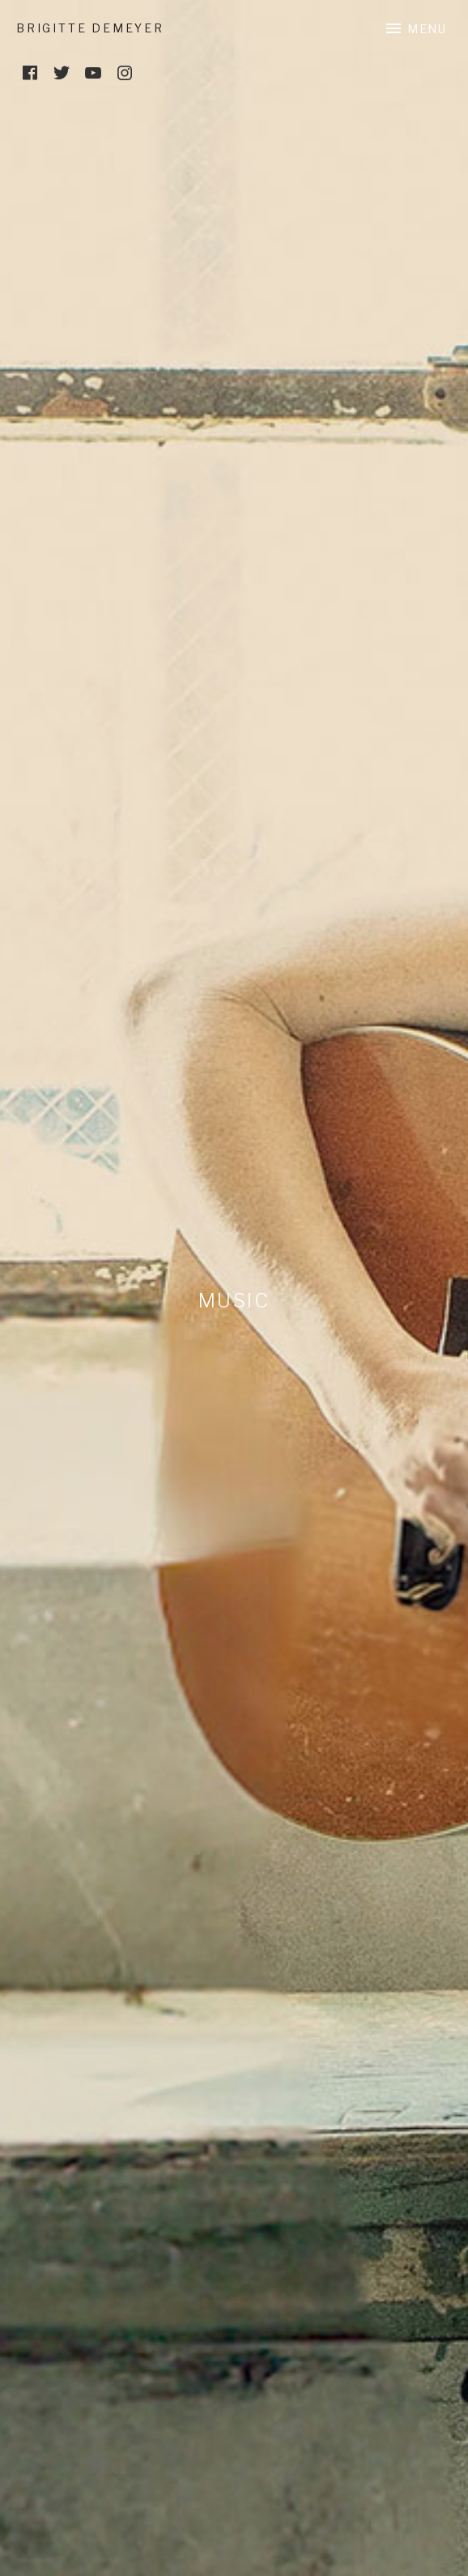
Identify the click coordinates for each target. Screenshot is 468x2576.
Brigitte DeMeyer (90, 28)
